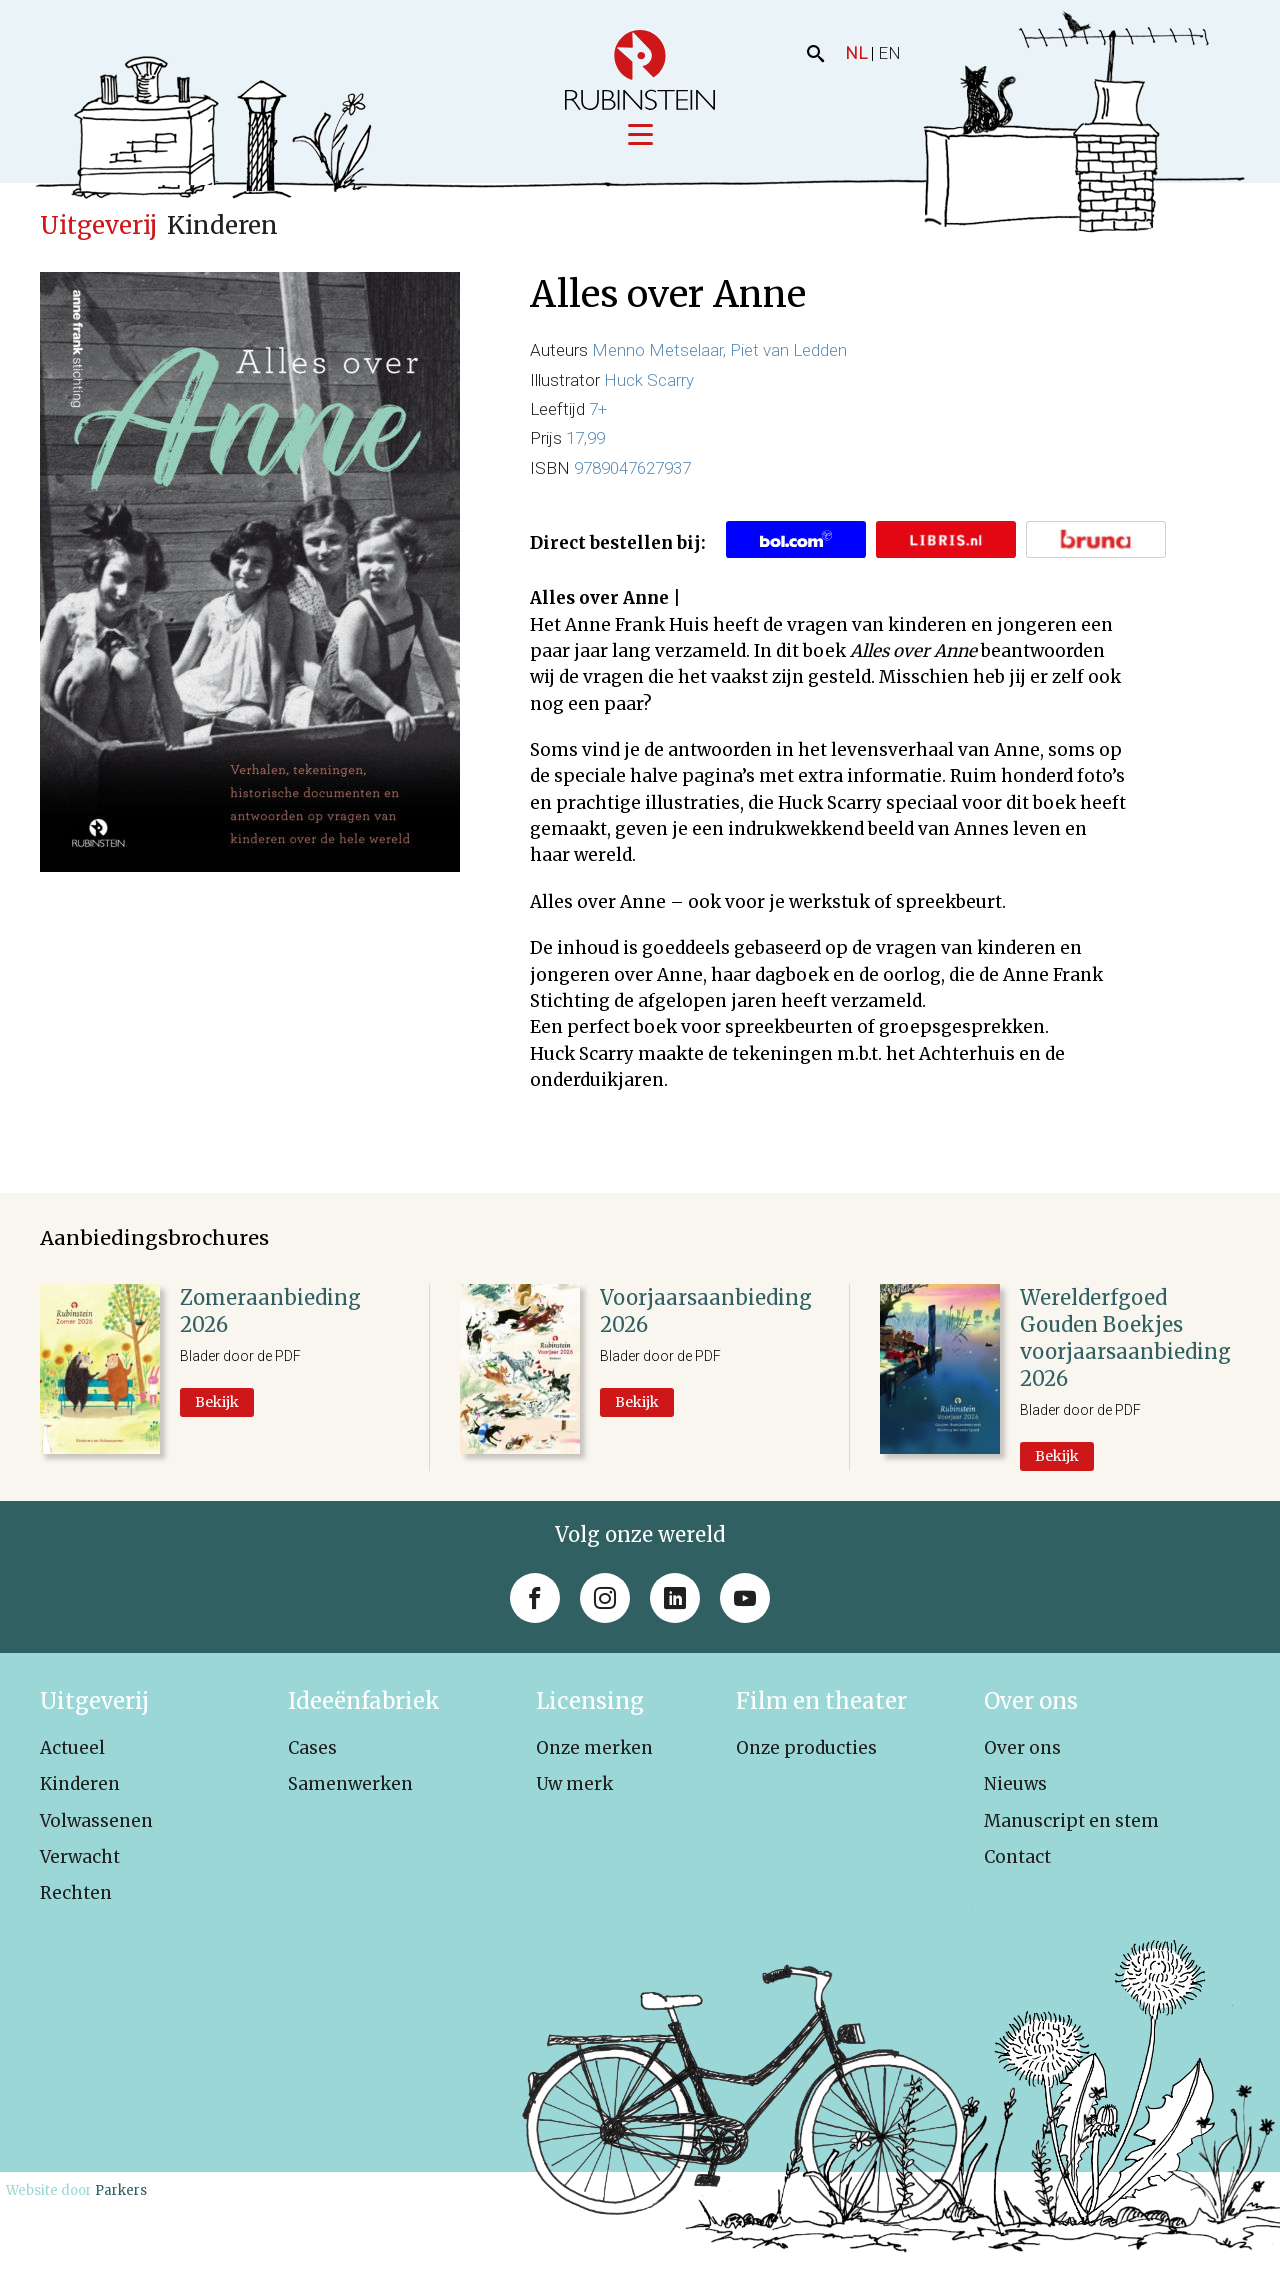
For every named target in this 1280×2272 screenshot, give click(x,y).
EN (889, 53)
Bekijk (217, 1402)
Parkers (121, 2190)
